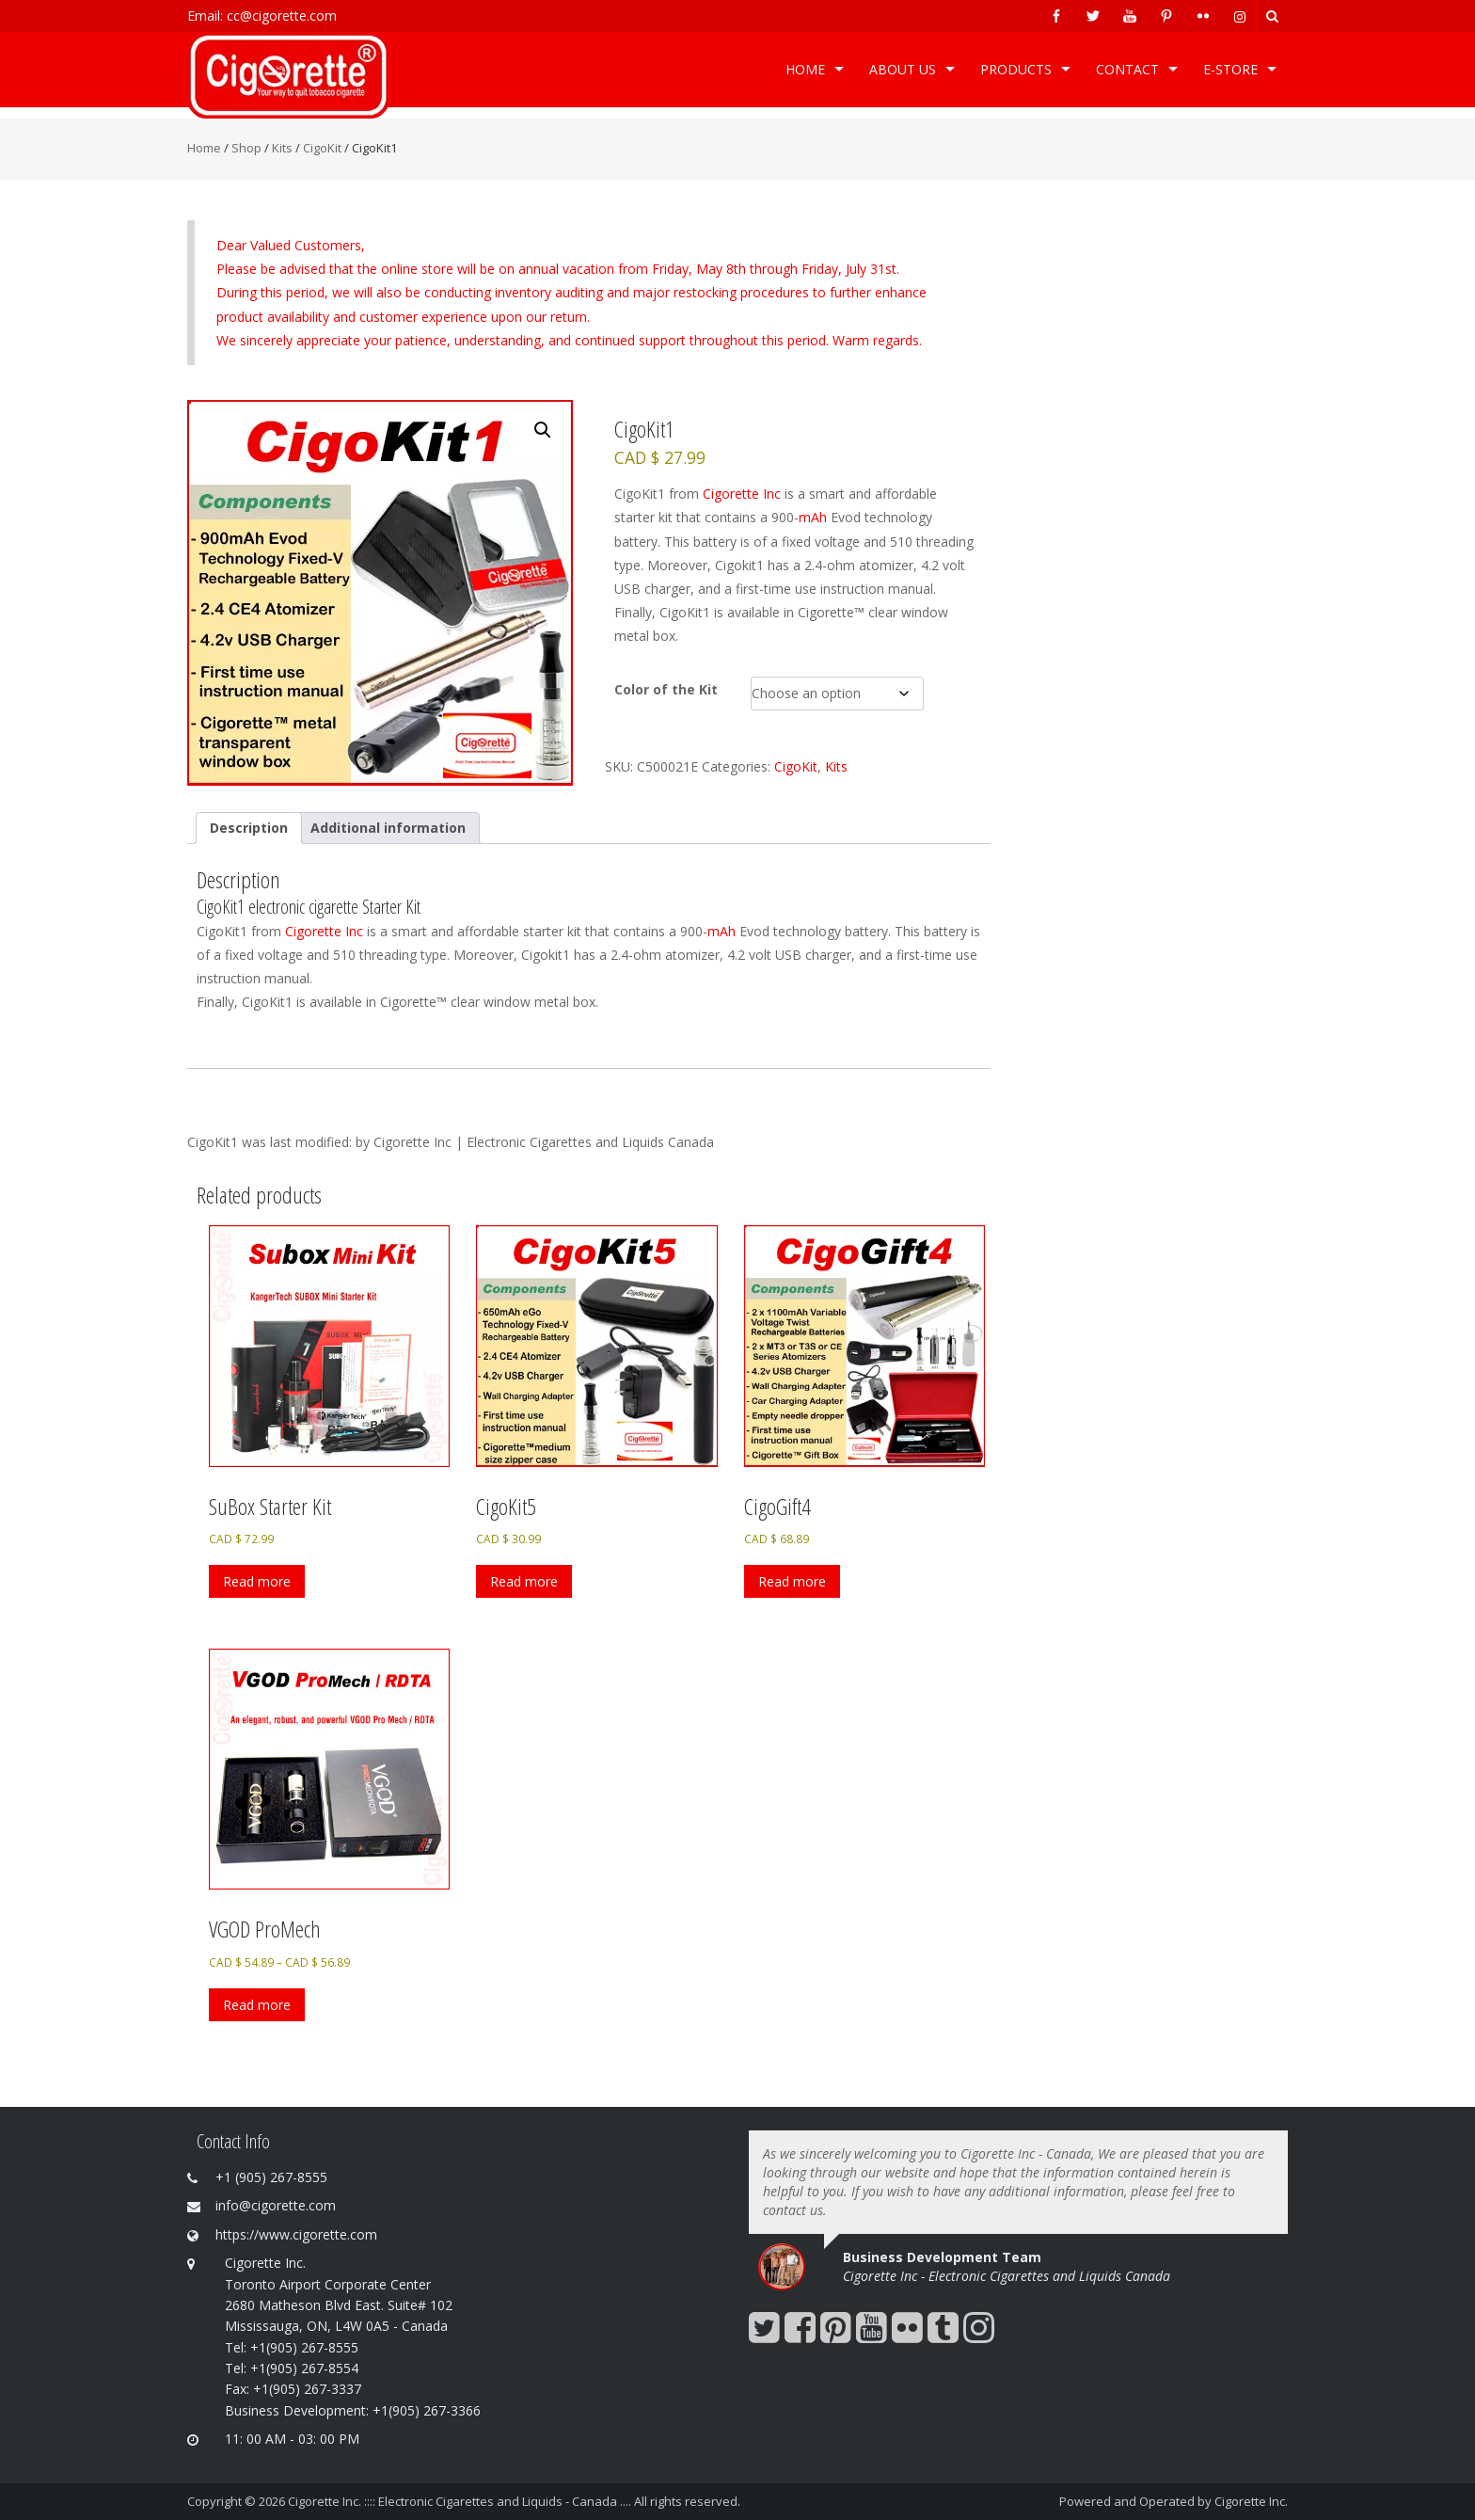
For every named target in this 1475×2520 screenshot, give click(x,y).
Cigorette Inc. (1251, 2501)
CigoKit (322, 147)
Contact (1127, 69)
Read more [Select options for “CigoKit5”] (524, 1581)
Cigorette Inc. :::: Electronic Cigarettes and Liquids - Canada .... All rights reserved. (514, 2501)
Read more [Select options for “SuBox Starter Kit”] (257, 1581)
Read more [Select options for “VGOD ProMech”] (257, 2005)
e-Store (1230, 69)
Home (805, 69)
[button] (543, 430)
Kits (282, 147)
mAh (813, 517)
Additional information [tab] (388, 828)
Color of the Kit (666, 689)
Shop (246, 147)
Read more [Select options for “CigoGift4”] (792, 1581)
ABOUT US (902, 69)
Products (1016, 69)
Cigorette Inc (742, 493)
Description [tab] (249, 828)
